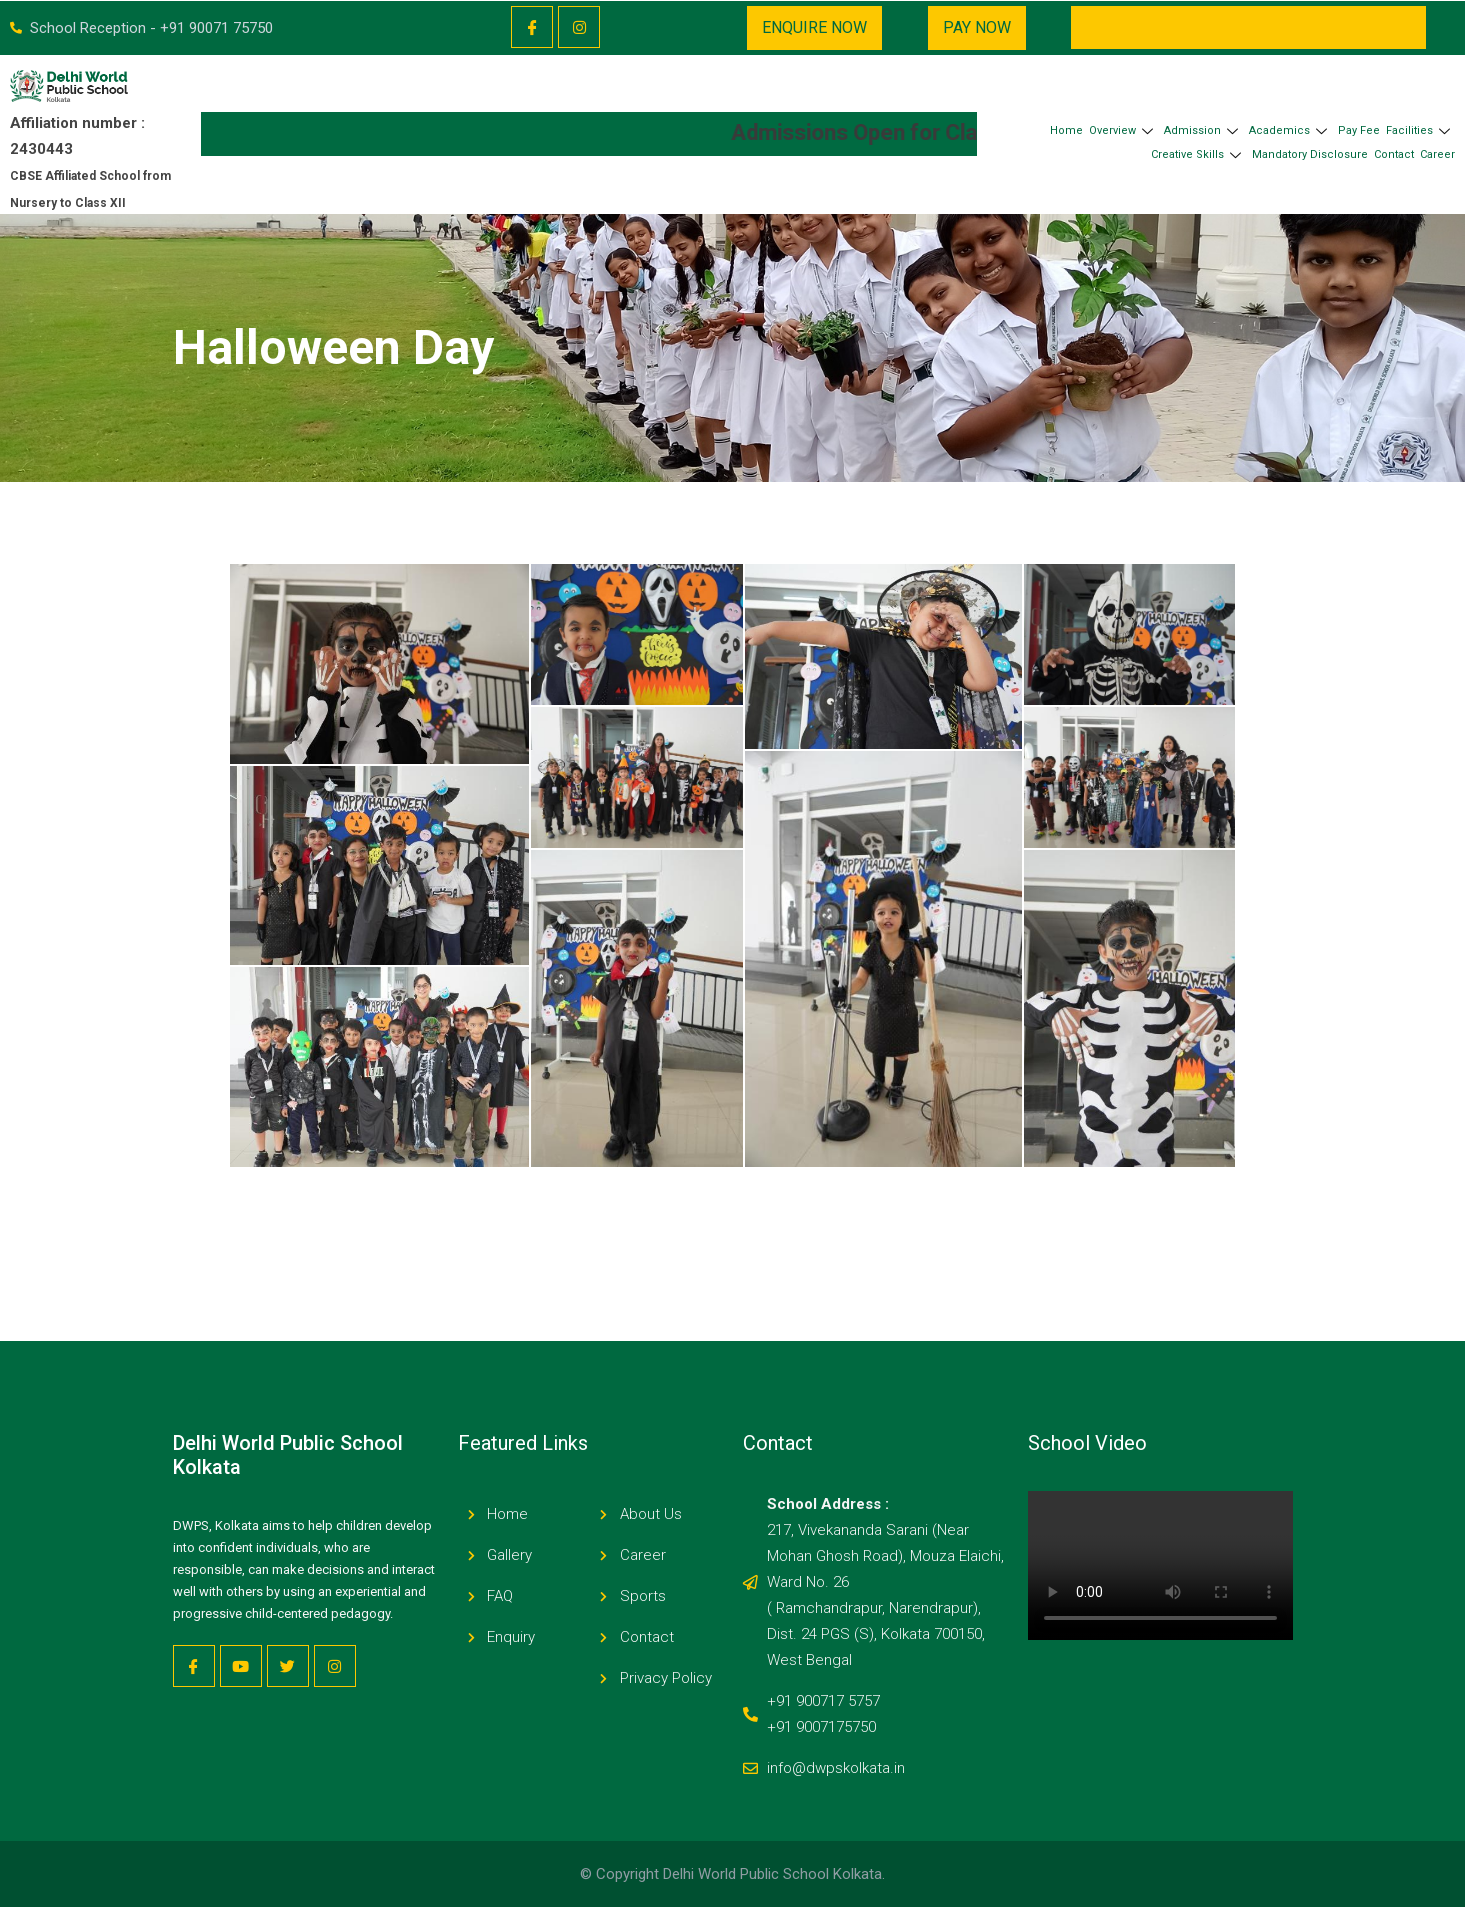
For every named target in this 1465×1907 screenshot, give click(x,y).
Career (1437, 154)
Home (1066, 130)
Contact (1394, 154)
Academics (1290, 130)
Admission (1203, 130)
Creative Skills (1198, 154)
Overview (1123, 130)
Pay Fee (1359, 130)
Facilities (1420, 130)
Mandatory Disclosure (1310, 154)
